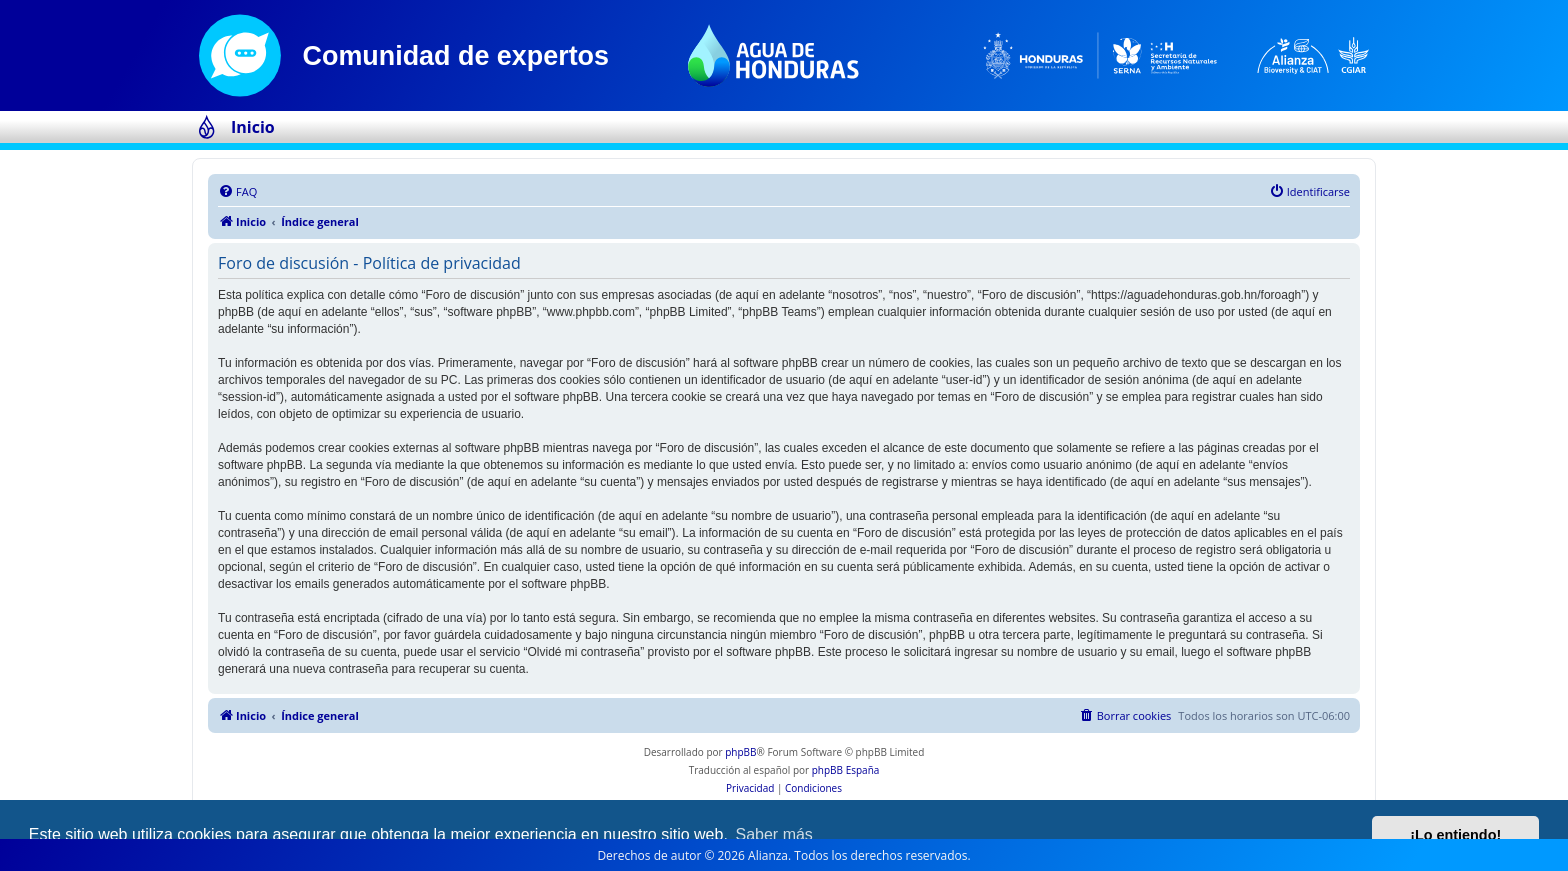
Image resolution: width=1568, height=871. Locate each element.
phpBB (740, 752)
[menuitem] (237, 192)
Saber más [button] (774, 834)
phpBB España (846, 770)
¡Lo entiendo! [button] (1455, 835)
